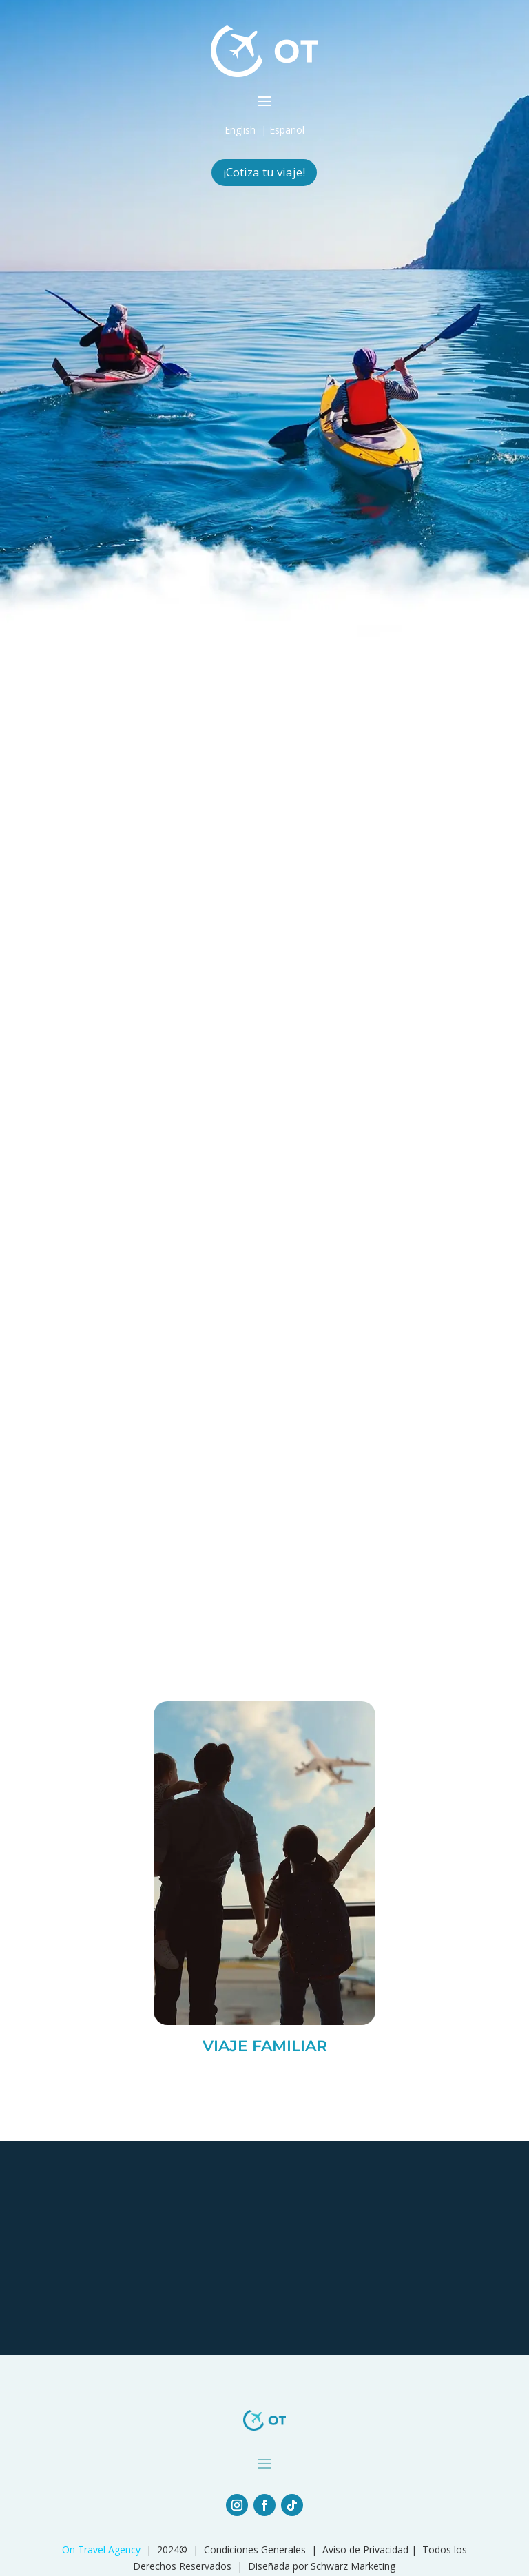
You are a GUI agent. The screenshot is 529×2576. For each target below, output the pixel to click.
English (240, 129)
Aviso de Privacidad (365, 2549)
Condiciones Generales (255, 2549)
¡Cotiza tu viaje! (264, 172)
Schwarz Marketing (353, 2566)
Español (286, 129)
